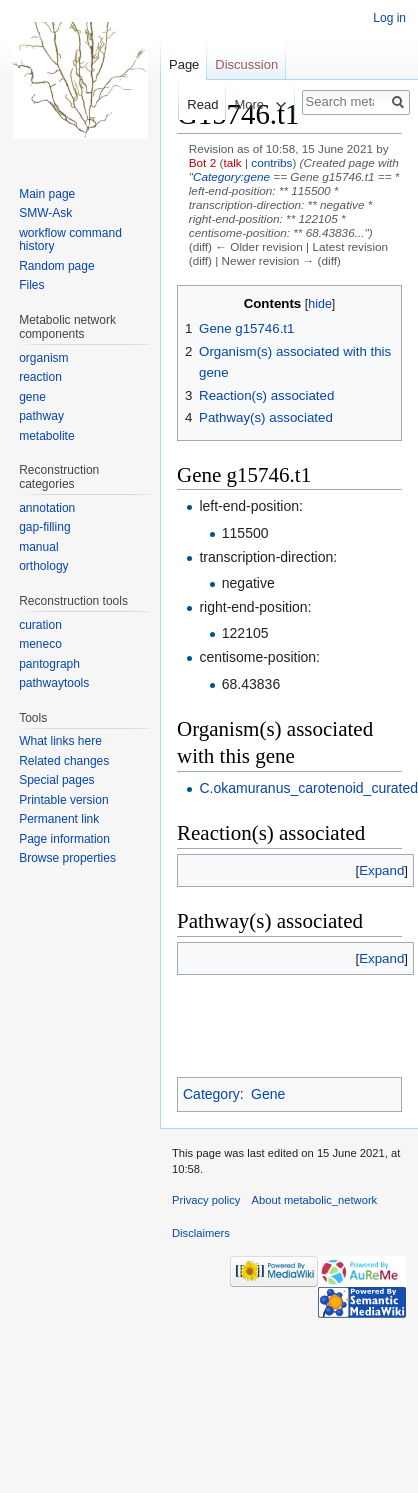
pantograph (49, 664)
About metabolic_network (315, 1200)
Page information (64, 839)
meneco (40, 644)
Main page (47, 194)
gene (32, 397)
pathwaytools (54, 683)
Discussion (246, 64)
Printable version (63, 800)
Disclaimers (201, 1233)
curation (40, 625)
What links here (60, 741)
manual (38, 547)
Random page (56, 266)
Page (184, 64)
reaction (40, 377)
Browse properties (67, 858)
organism (43, 358)
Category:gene (231, 176)
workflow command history (70, 240)
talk (232, 162)
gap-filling (44, 527)
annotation (47, 508)
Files (31, 285)
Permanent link (59, 819)
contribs (271, 162)
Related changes (64, 761)
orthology (43, 566)
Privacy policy (206, 1200)
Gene (268, 1094)
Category (211, 1094)
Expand (381, 870)
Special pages (56, 780)
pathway (41, 416)
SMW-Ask (45, 213)
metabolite (46, 436)
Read (189, 104)
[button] (381, 870)
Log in (389, 18)
